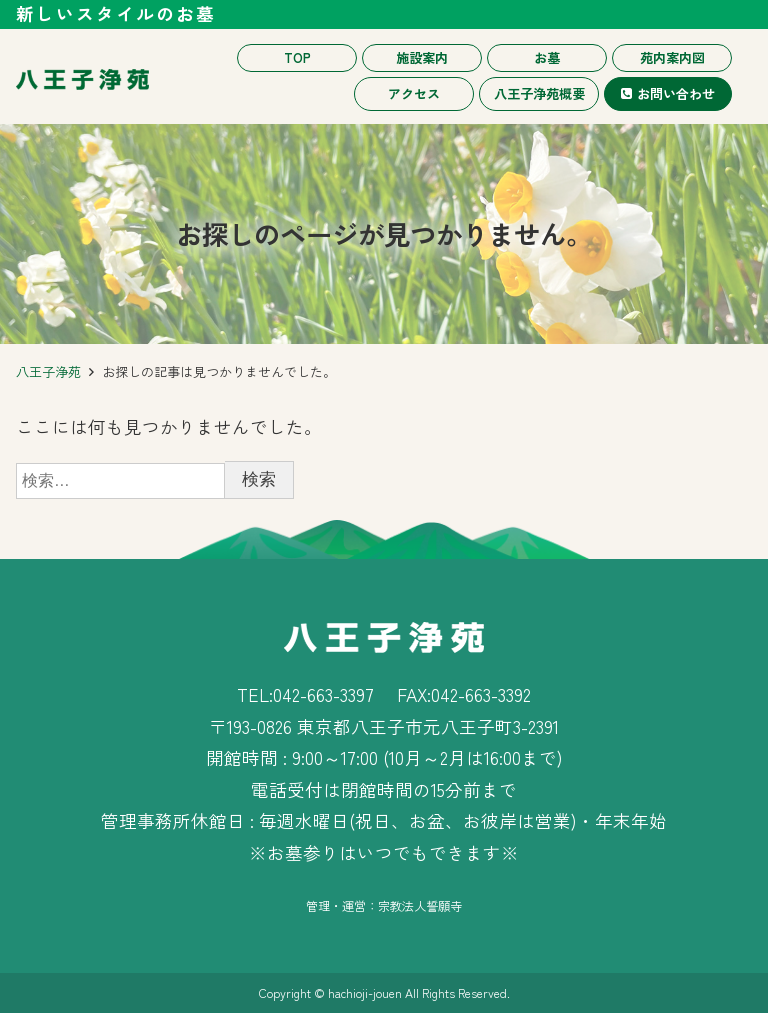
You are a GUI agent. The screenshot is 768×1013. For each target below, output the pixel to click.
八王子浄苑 (48, 371)
